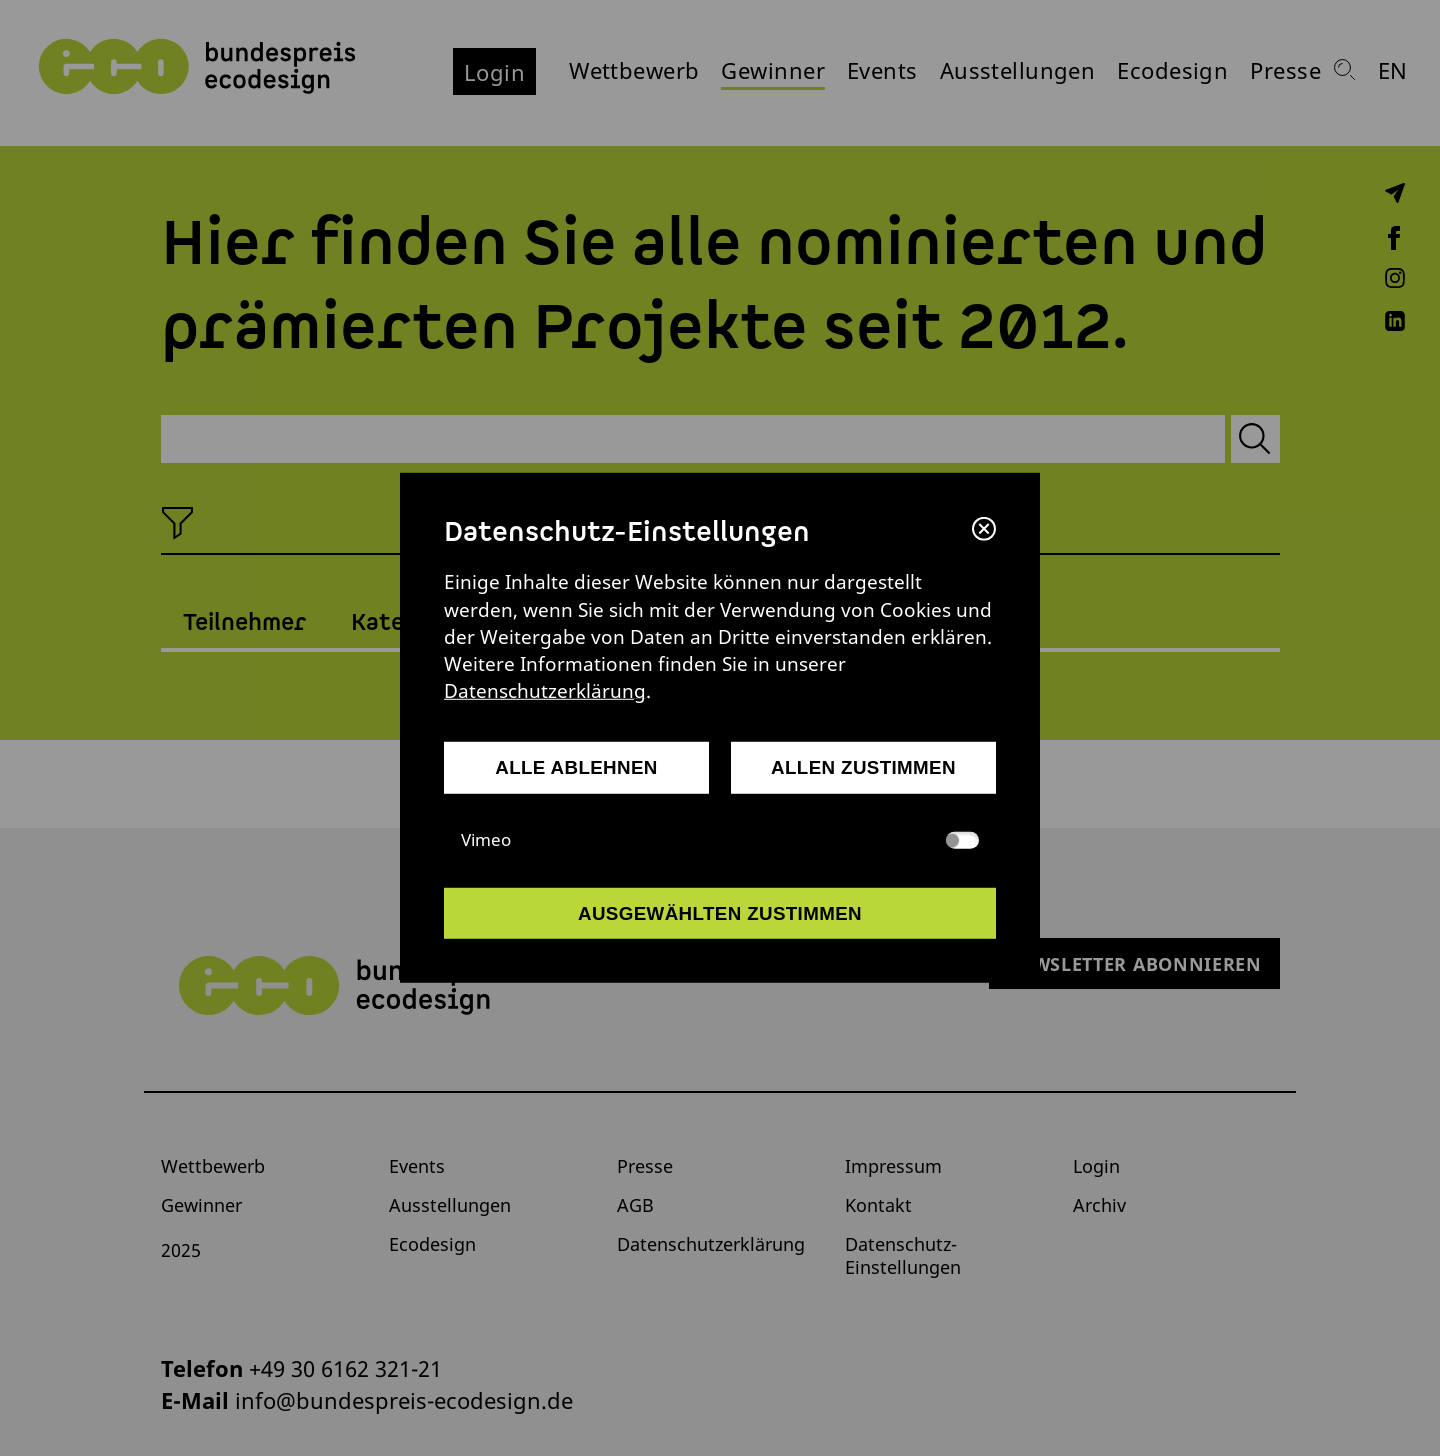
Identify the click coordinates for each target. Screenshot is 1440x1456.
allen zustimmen (863, 767)
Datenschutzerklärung (545, 690)
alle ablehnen (576, 767)
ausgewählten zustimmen (720, 913)
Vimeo (720, 839)
